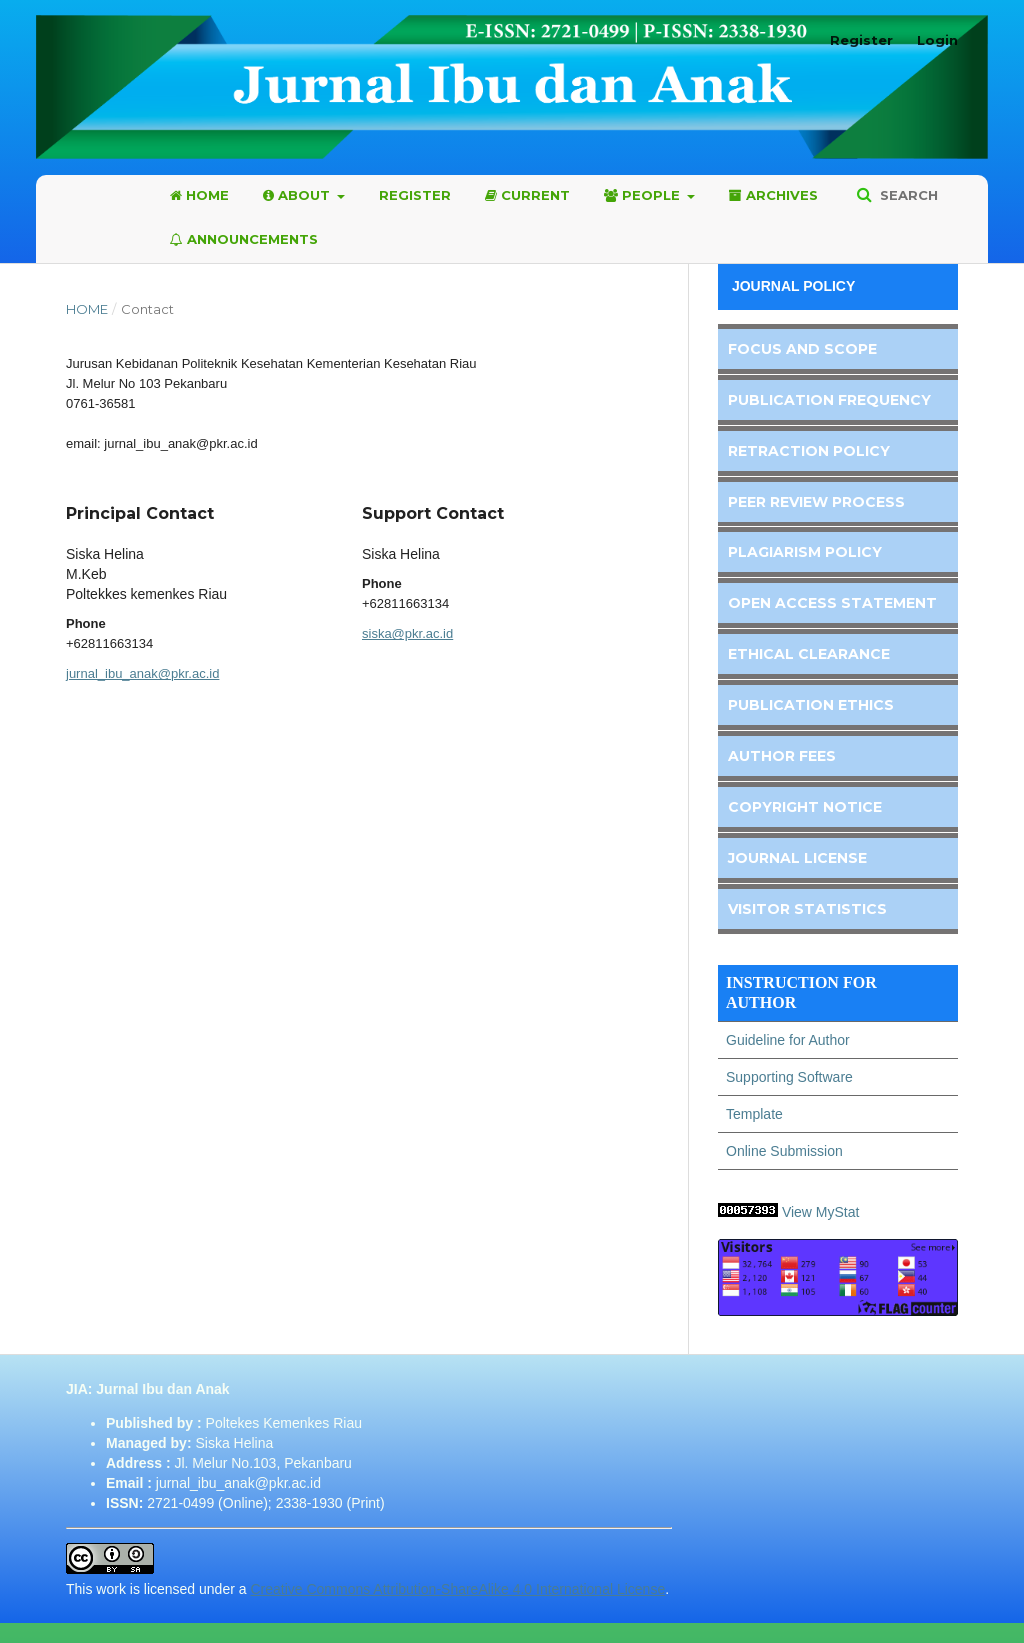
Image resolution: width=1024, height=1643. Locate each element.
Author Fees (782, 756)
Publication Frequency (829, 400)
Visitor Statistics (807, 909)
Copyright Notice (805, 807)
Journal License (797, 858)
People (644, 195)
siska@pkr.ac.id (407, 633)
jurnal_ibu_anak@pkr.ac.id (142, 673)
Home (199, 195)
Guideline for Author (788, 1040)
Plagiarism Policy (805, 552)
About (298, 195)
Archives (773, 195)
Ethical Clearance (809, 654)
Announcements (244, 239)
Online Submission (784, 1151)
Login (937, 40)
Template (754, 1114)
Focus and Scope (802, 349)
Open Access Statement (832, 603)
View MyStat (822, 1212)
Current (527, 195)
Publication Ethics (811, 705)
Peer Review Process (816, 502)
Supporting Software (789, 1077)
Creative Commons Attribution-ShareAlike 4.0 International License (457, 1589)
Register (415, 195)
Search (907, 195)
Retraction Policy (809, 451)
